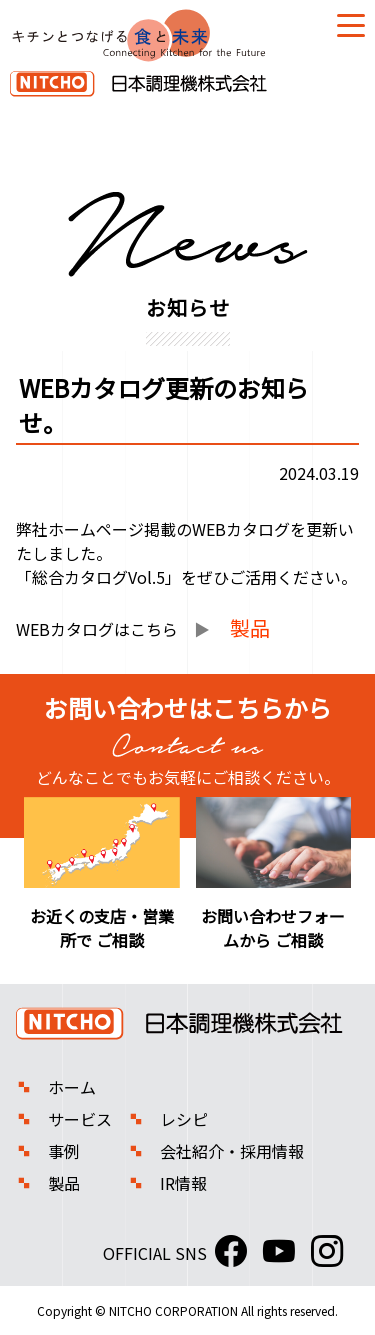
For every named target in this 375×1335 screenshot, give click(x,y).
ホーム (72, 1087)
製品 (64, 1183)
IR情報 (183, 1183)
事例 (64, 1151)
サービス (80, 1119)
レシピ (184, 1119)
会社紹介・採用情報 (232, 1151)
